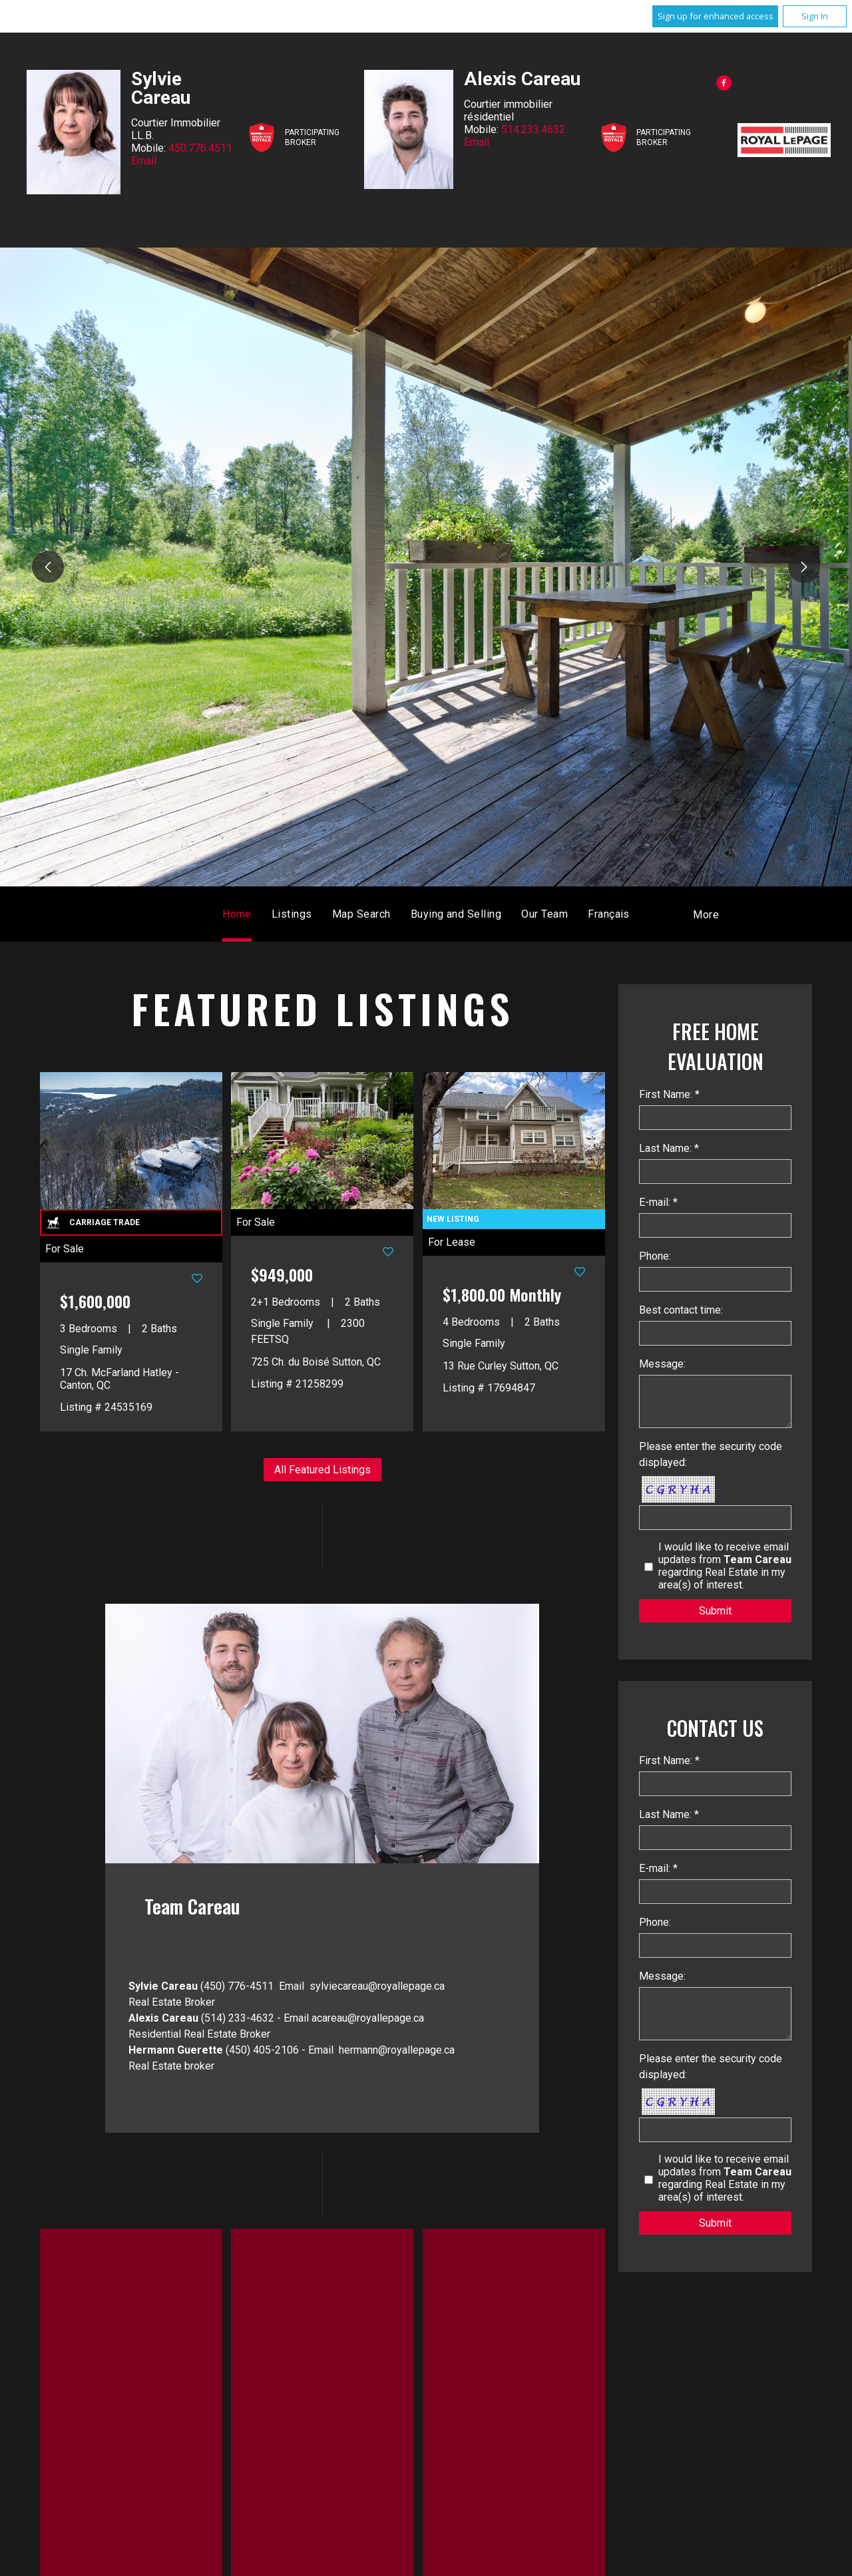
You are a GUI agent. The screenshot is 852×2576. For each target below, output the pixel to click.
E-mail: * (658, 1202)
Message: (662, 1364)
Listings (292, 914)
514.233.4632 (533, 129)
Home (237, 914)
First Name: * (669, 1094)
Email (143, 160)
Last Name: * (669, 1148)
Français (609, 914)
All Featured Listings (322, 1469)
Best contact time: (681, 1310)
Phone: (655, 1256)
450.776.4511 (200, 148)
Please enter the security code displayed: (710, 1454)
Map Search (361, 914)
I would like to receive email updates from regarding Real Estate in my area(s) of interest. (724, 1566)
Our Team (544, 914)
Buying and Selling (456, 914)
